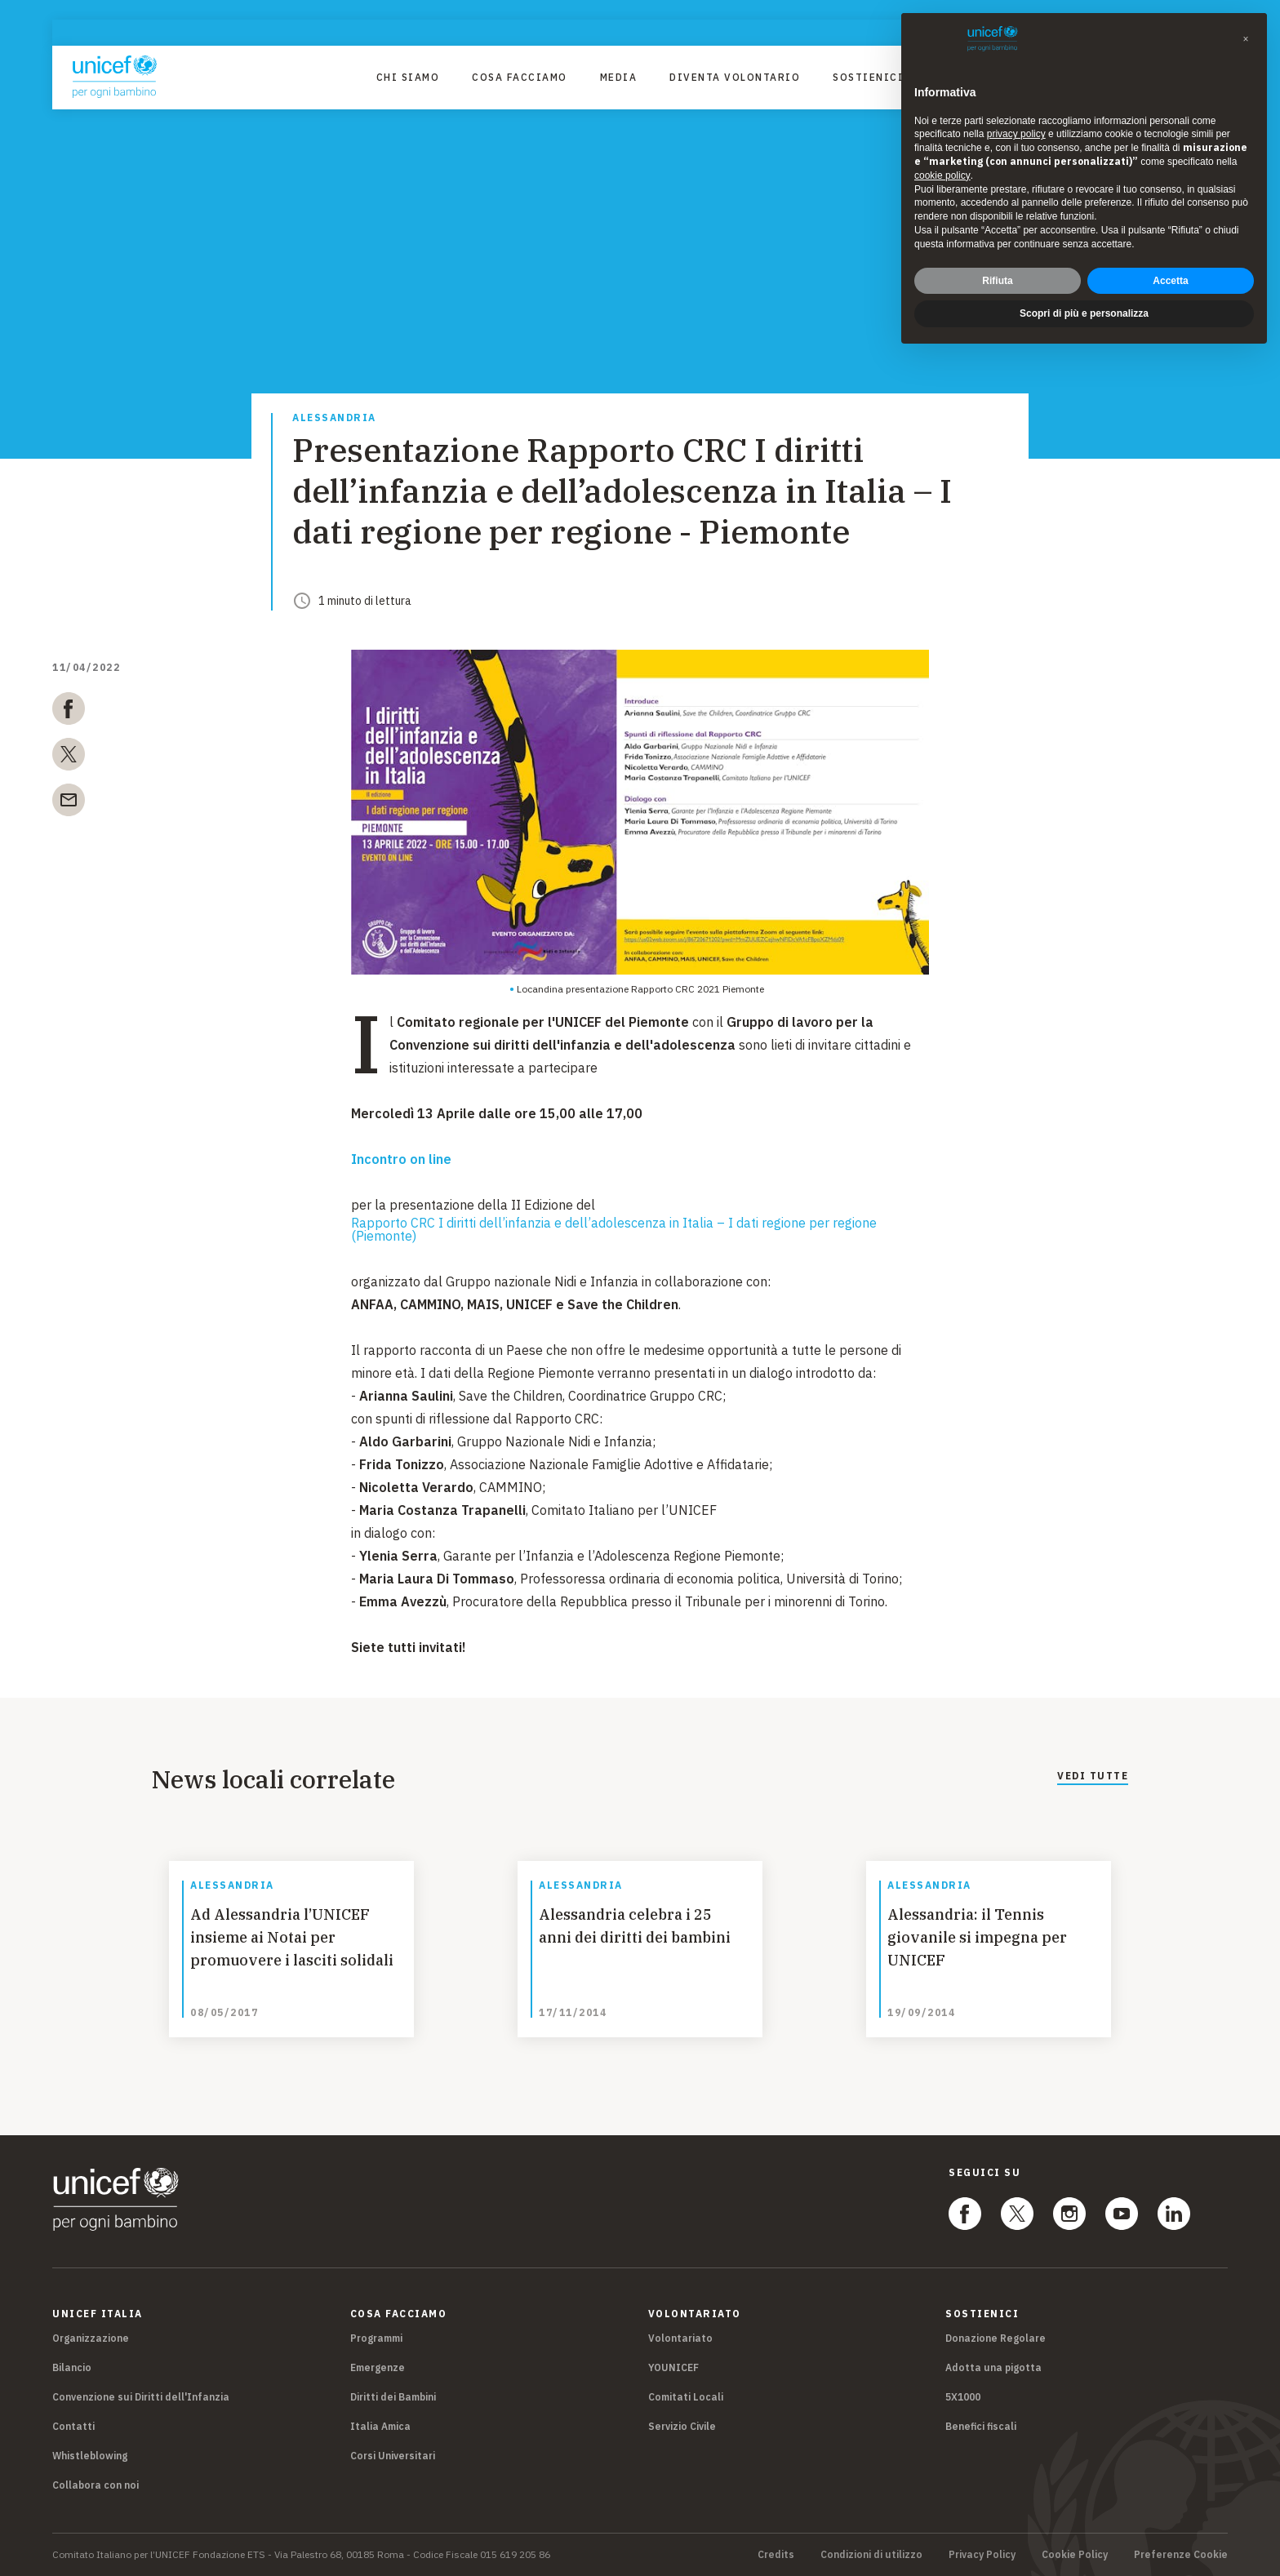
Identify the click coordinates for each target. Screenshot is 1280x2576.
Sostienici (868, 77)
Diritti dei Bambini (393, 2397)
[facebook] (68, 711)
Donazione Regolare (995, 2338)
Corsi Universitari (392, 2455)
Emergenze (377, 2367)
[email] (68, 803)
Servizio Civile (682, 2426)
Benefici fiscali (980, 2426)
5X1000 (962, 2397)
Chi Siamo (408, 77)
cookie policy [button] (942, 175)
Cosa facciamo (519, 77)
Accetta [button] (1170, 280)
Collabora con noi (95, 2485)
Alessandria (334, 418)
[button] (1246, 39)
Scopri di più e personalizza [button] (1084, 313)
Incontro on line (401, 1159)
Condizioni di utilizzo (871, 2555)
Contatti (73, 2426)
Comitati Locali (685, 2397)
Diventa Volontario (734, 77)
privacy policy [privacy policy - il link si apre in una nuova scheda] (1016, 134)
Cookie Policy (1075, 2555)
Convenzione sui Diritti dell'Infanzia (140, 2397)
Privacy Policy (982, 2555)
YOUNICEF (673, 2367)
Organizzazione (90, 2338)
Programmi (376, 2338)
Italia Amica (380, 2426)
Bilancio (71, 2367)
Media (619, 77)
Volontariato (680, 2338)
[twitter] (68, 757)
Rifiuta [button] (997, 280)
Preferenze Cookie (1181, 2555)
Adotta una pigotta (993, 2367)
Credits (776, 2555)
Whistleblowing (89, 2455)
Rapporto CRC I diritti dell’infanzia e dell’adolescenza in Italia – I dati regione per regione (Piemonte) (614, 1229)
